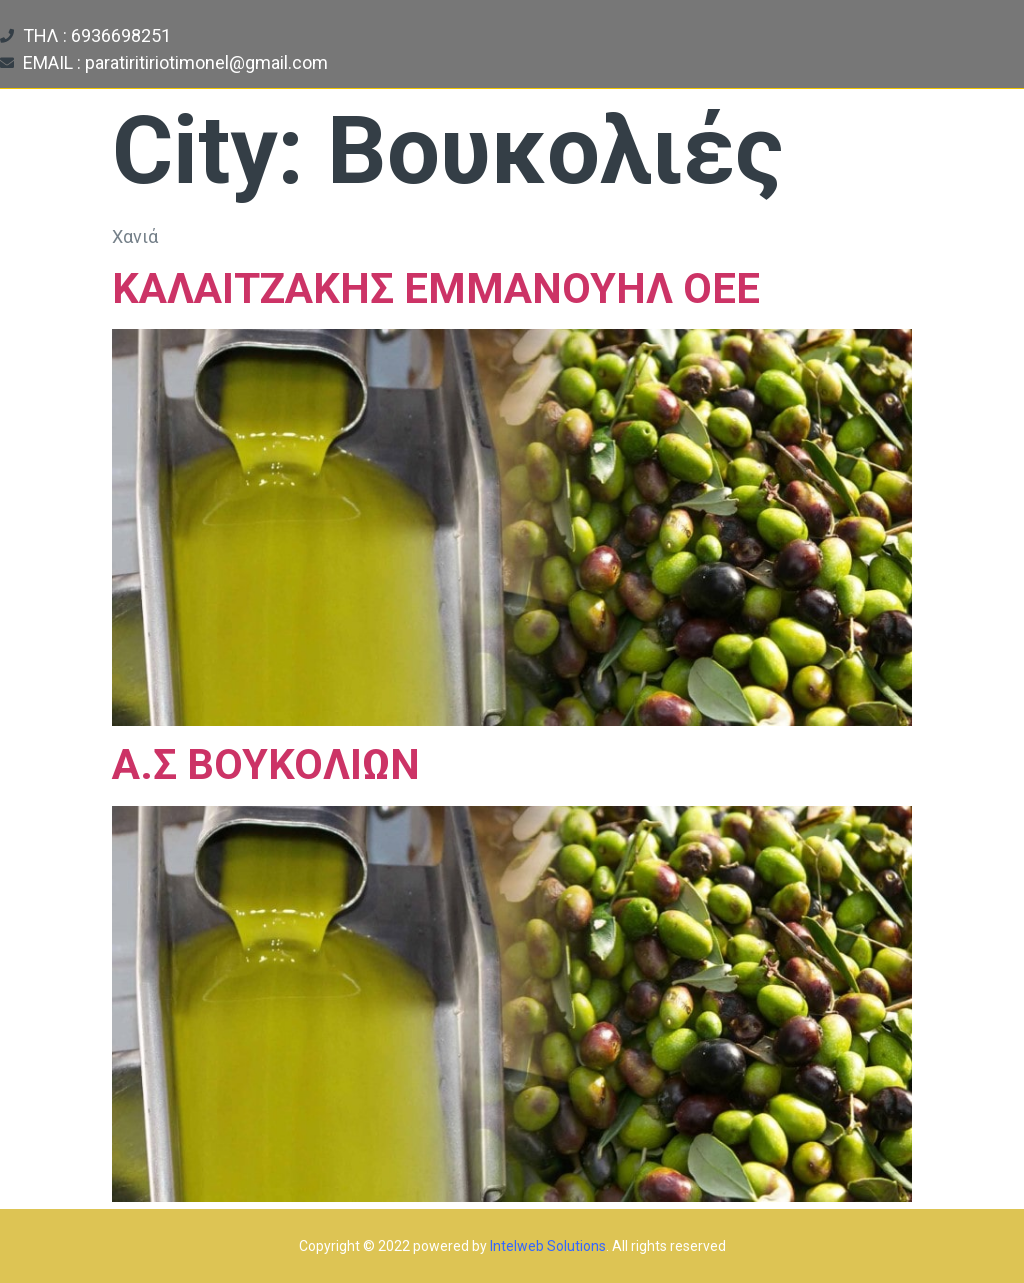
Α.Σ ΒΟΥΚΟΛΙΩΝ (266, 764)
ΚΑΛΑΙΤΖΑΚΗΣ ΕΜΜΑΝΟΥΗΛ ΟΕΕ (436, 288)
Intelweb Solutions (548, 1246)
